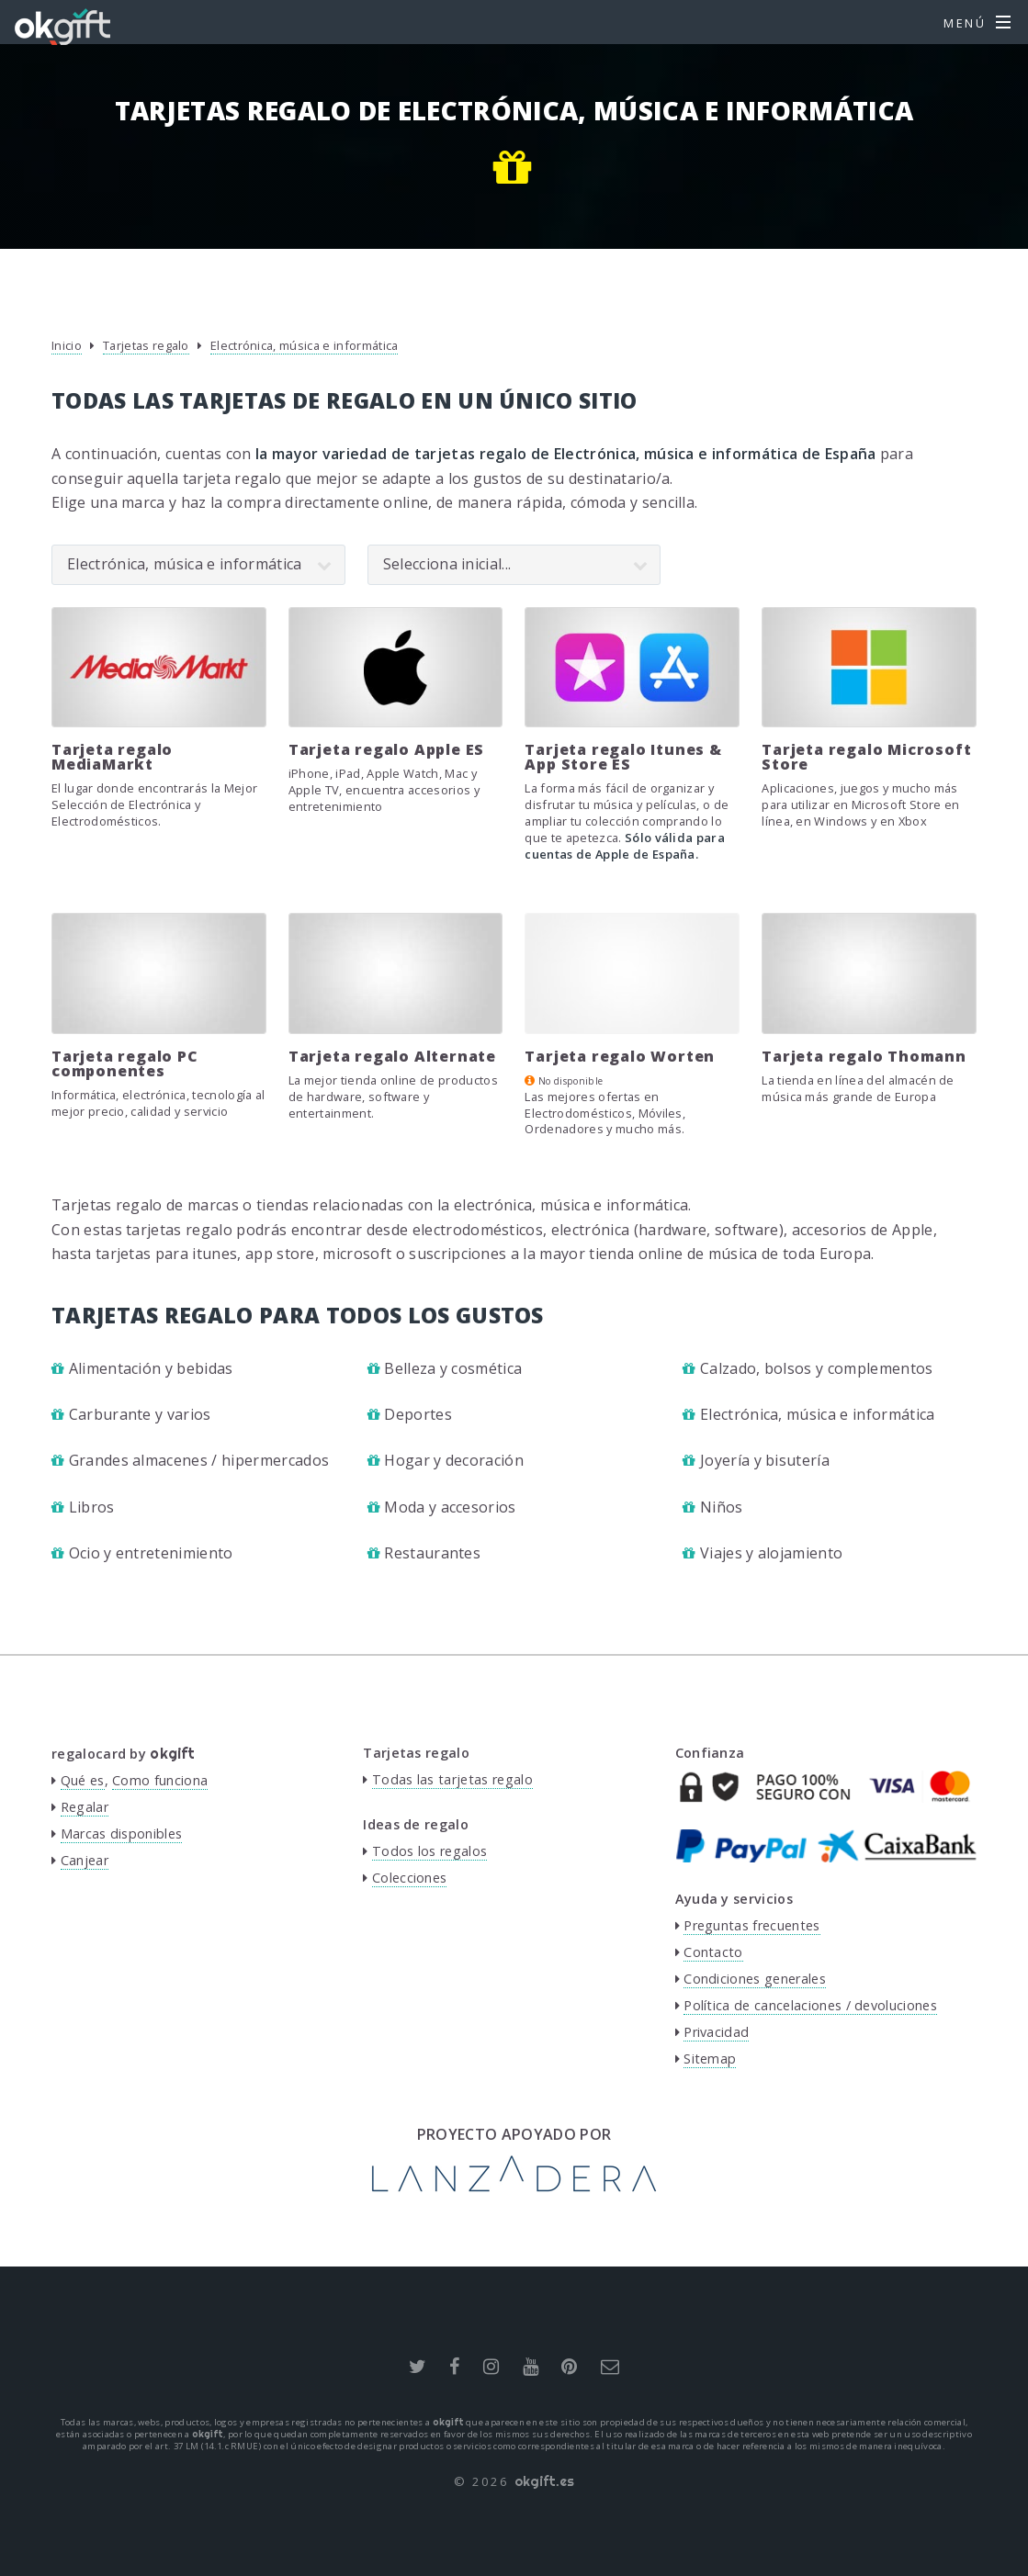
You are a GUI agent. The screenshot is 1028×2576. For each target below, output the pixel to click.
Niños (712, 1507)
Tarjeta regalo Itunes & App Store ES (623, 756)
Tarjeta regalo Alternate (392, 1056)
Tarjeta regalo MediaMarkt (112, 756)
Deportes (409, 1414)
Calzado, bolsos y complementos (807, 1368)
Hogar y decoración (445, 1460)
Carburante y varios (131, 1414)
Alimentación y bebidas (142, 1368)
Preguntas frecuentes (751, 1925)
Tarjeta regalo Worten (620, 1056)
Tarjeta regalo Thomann (864, 1056)
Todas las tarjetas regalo (452, 1779)
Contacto (713, 1952)
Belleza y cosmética (445, 1368)
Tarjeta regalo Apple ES (386, 749)
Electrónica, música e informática (304, 345)
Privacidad (716, 2032)
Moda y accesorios (441, 1507)
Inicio (66, 345)
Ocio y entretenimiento (142, 1553)
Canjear (84, 1860)
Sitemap (709, 2058)
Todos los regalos (429, 1851)
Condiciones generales (754, 1978)
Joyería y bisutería (756, 1460)
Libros (83, 1507)
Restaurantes (424, 1553)
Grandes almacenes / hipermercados (190, 1460)
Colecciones (409, 1877)
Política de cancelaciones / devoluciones (810, 2005)
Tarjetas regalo (146, 345)
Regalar (84, 1807)
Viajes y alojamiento (762, 1553)
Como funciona (160, 1780)
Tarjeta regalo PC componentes (124, 1063)
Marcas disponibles (122, 1833)
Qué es (83, 1780)
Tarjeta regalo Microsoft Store (866, 756)
